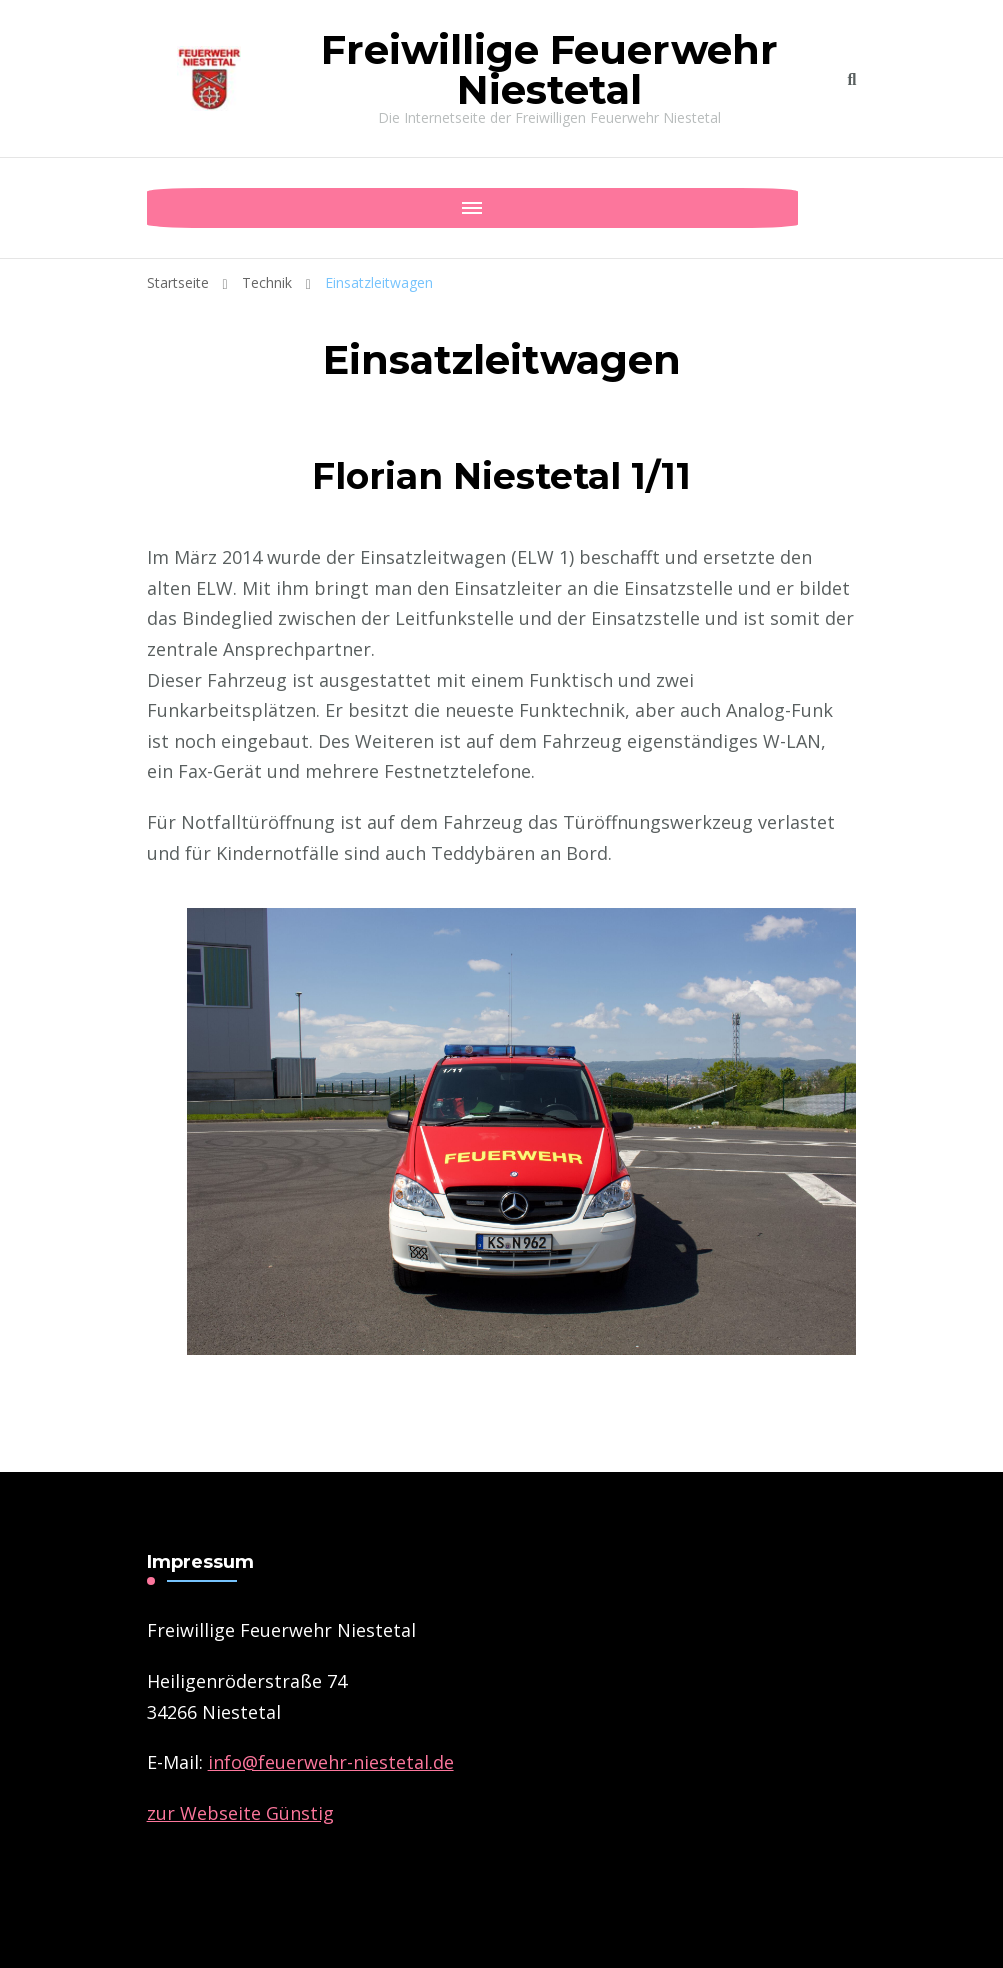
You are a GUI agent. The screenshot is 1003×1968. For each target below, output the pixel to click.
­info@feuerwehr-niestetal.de (331, 1762)
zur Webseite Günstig (240, 1813)
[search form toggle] (852, 79)
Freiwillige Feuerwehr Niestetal (549, 69)
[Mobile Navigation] (167, 208)
